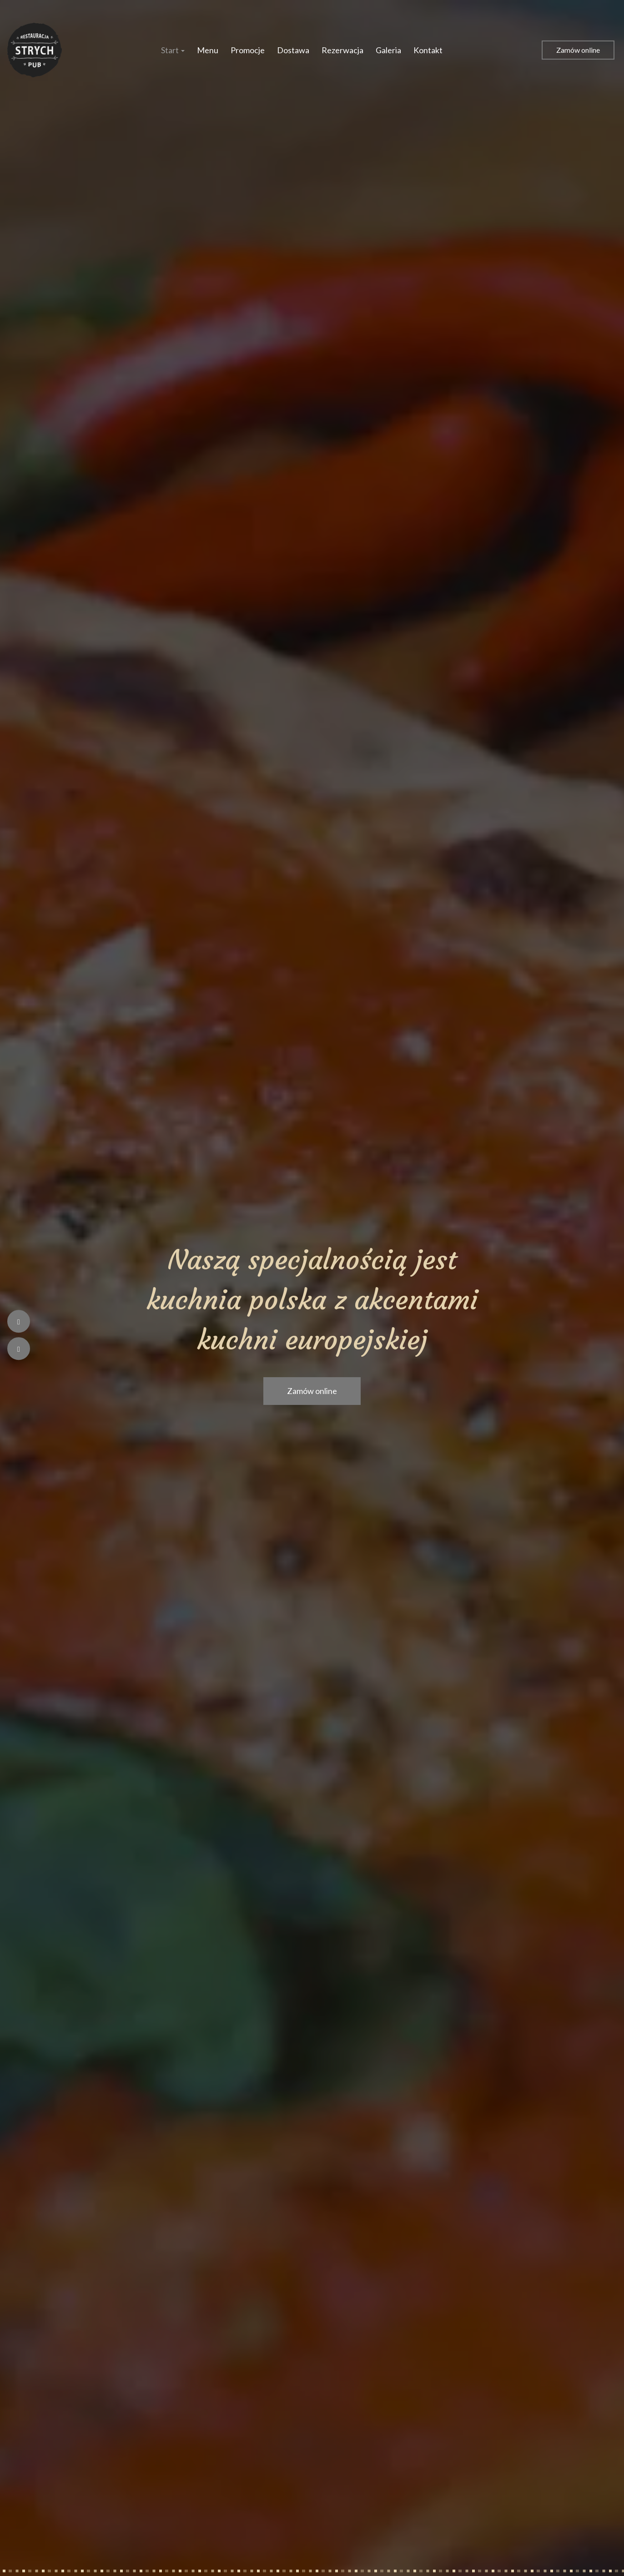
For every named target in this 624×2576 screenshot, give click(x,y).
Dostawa (293, 50)
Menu (207, 50)
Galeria (388, 50)
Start (173, 50)
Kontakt (428, 50)
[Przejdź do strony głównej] (34, 50)
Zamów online (578, 49)
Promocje (248, 50)
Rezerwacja (342, 50)
